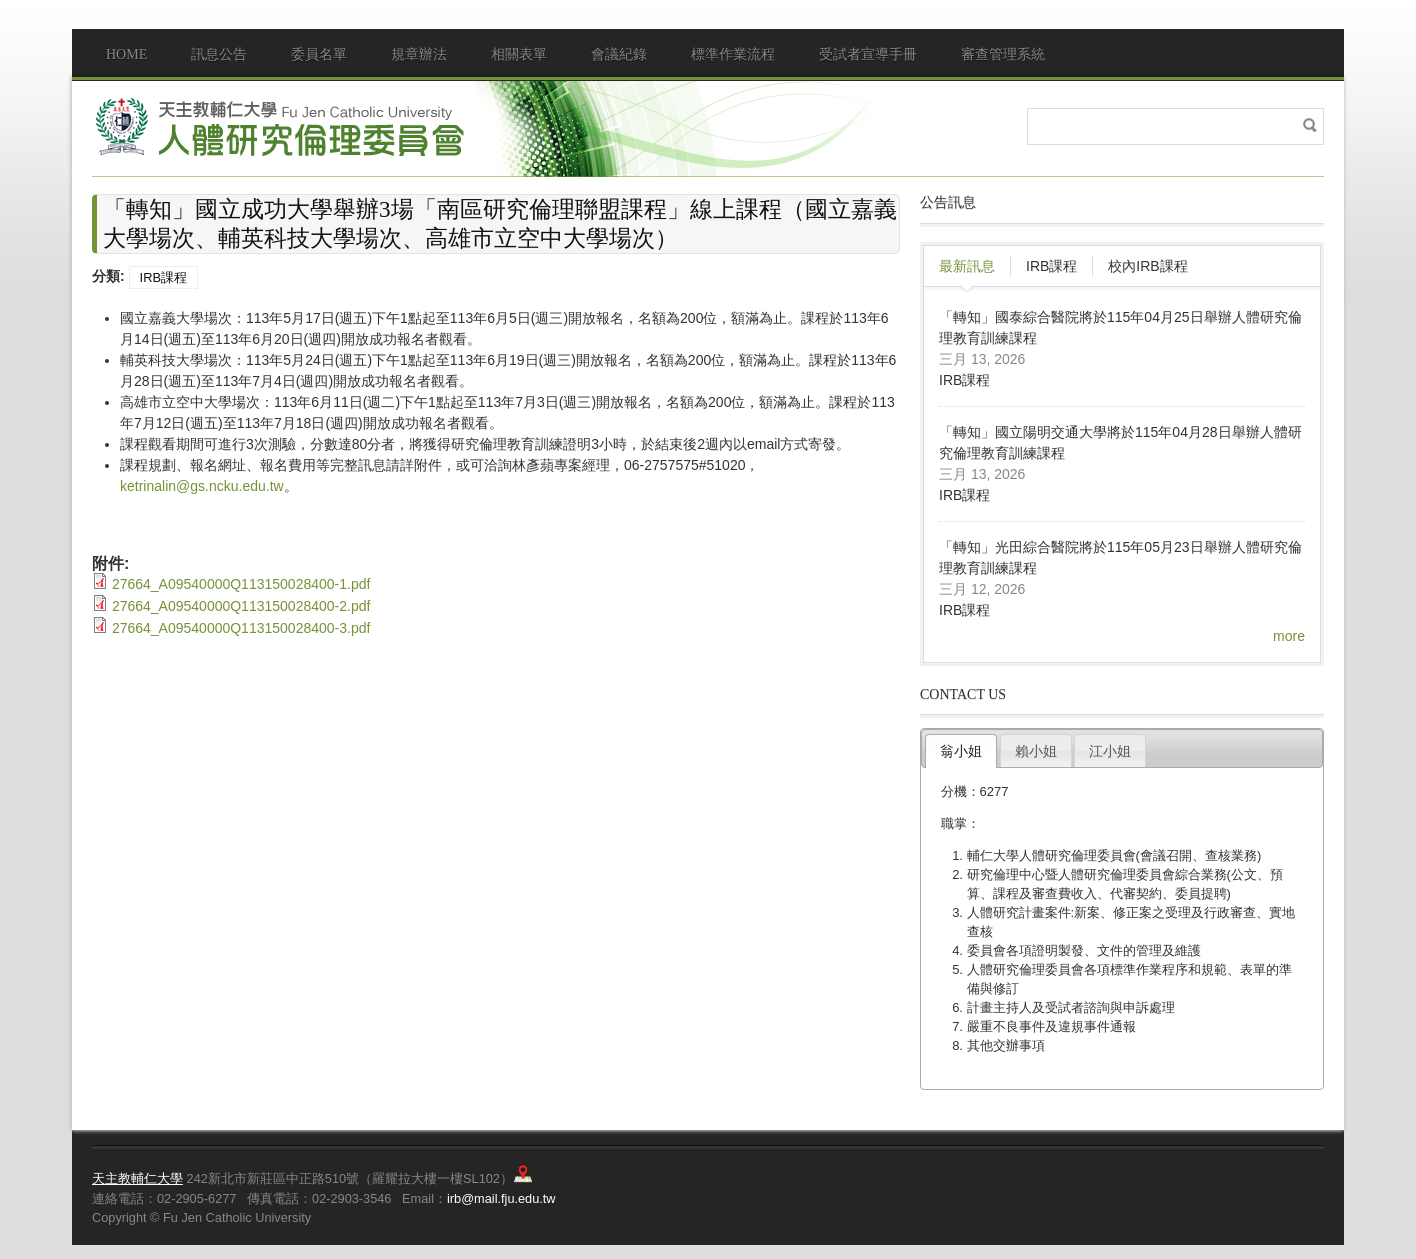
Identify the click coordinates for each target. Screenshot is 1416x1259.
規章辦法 (419, 54)
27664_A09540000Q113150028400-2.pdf (241, 606)
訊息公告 (219, 54)
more (1289, 636)
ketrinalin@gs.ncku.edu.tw (202, 486)
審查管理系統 (1003, 54)
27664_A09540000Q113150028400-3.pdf (241, 628)
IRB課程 (163, 277)
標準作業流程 (733, 54)
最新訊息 (967, 266)
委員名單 (319, 54)
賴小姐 (1036, 751)
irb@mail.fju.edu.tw (501, 1198)
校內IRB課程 (1147, 266)
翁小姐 (961, 751)
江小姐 (1110, 751)
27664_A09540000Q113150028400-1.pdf (241, 584)
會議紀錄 (619, 54)
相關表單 (519, 54)
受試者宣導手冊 (868, 54)
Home (126, 54)
